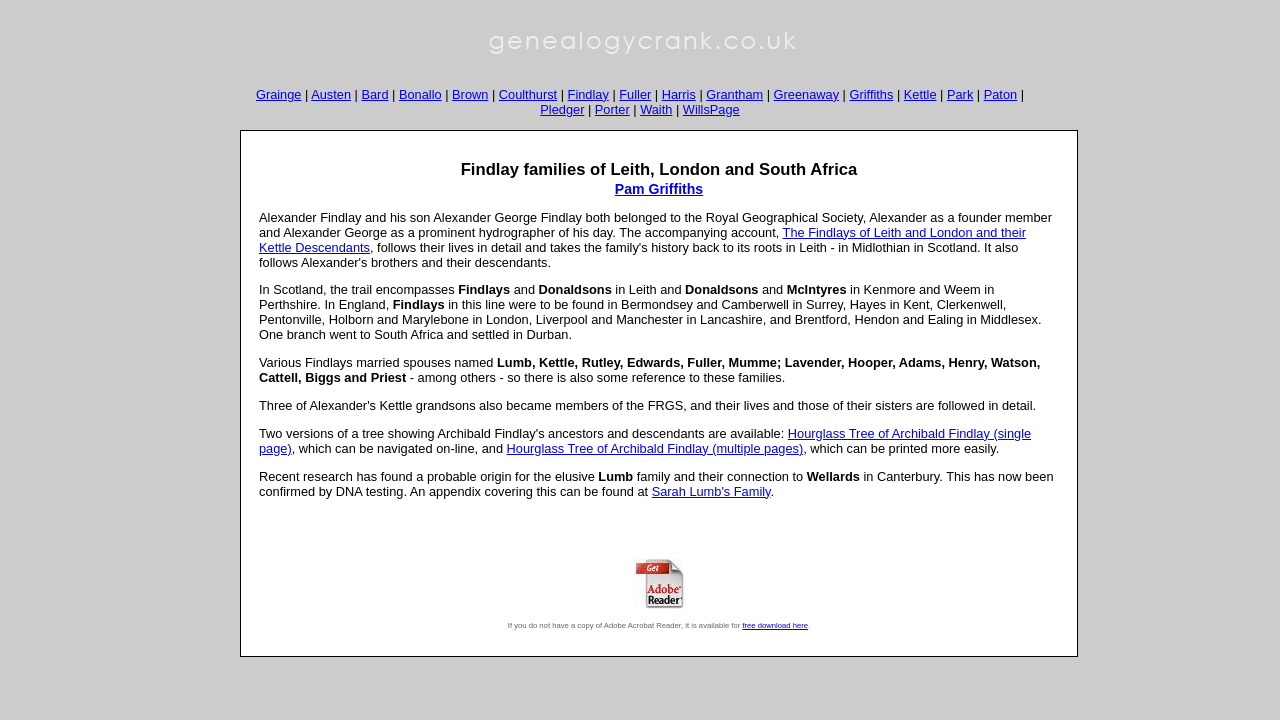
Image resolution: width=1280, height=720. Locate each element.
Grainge (279, 94)
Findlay (588, 94)
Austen (331, 94)
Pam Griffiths (659, 189)
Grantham (734, 94)
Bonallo (420, 94)
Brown (470, 94)
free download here (775, 625)
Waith (656, 109)
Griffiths (872, 94)
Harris (679, 94)
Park (960, 94)
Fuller (635, 94)
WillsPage (711, 109)
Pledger (562, 109)
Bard (374, 94)
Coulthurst (528, 94)
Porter (612, 109)
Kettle (920, 94)
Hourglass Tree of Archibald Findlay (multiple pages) (655, 448)
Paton (1000, 94)
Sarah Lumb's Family (711, 491)
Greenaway (806, 94)
